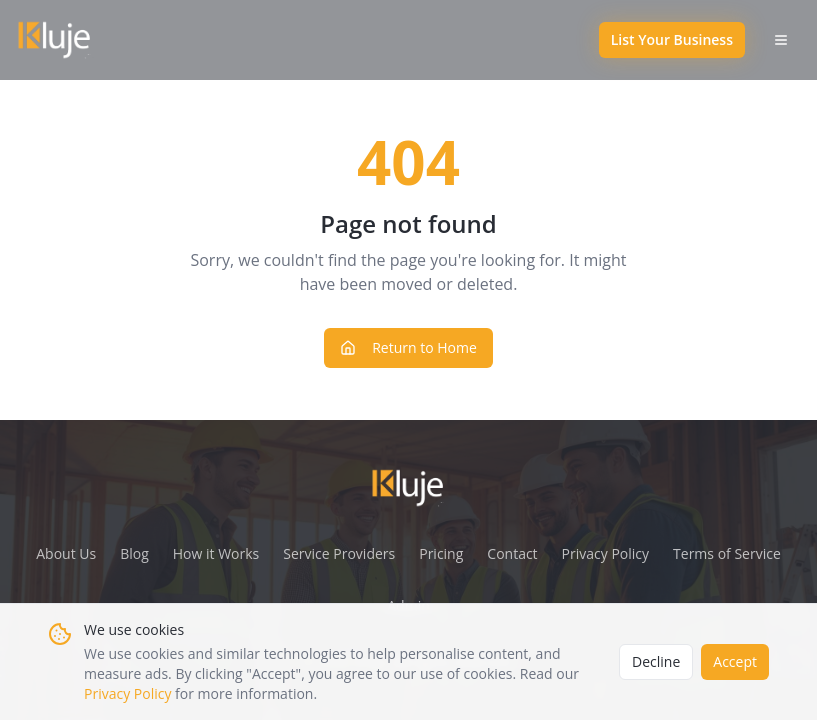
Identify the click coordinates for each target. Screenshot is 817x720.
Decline (656, 661)
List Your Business (672, 39)
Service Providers (339, 553)
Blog (134, 553)
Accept (735, 661)
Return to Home (408, 347)
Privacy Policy (127, 693)
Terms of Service (727, 553)
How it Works (216, 553)
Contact (512, 553)
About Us (66, 553)
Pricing (441, 553)
